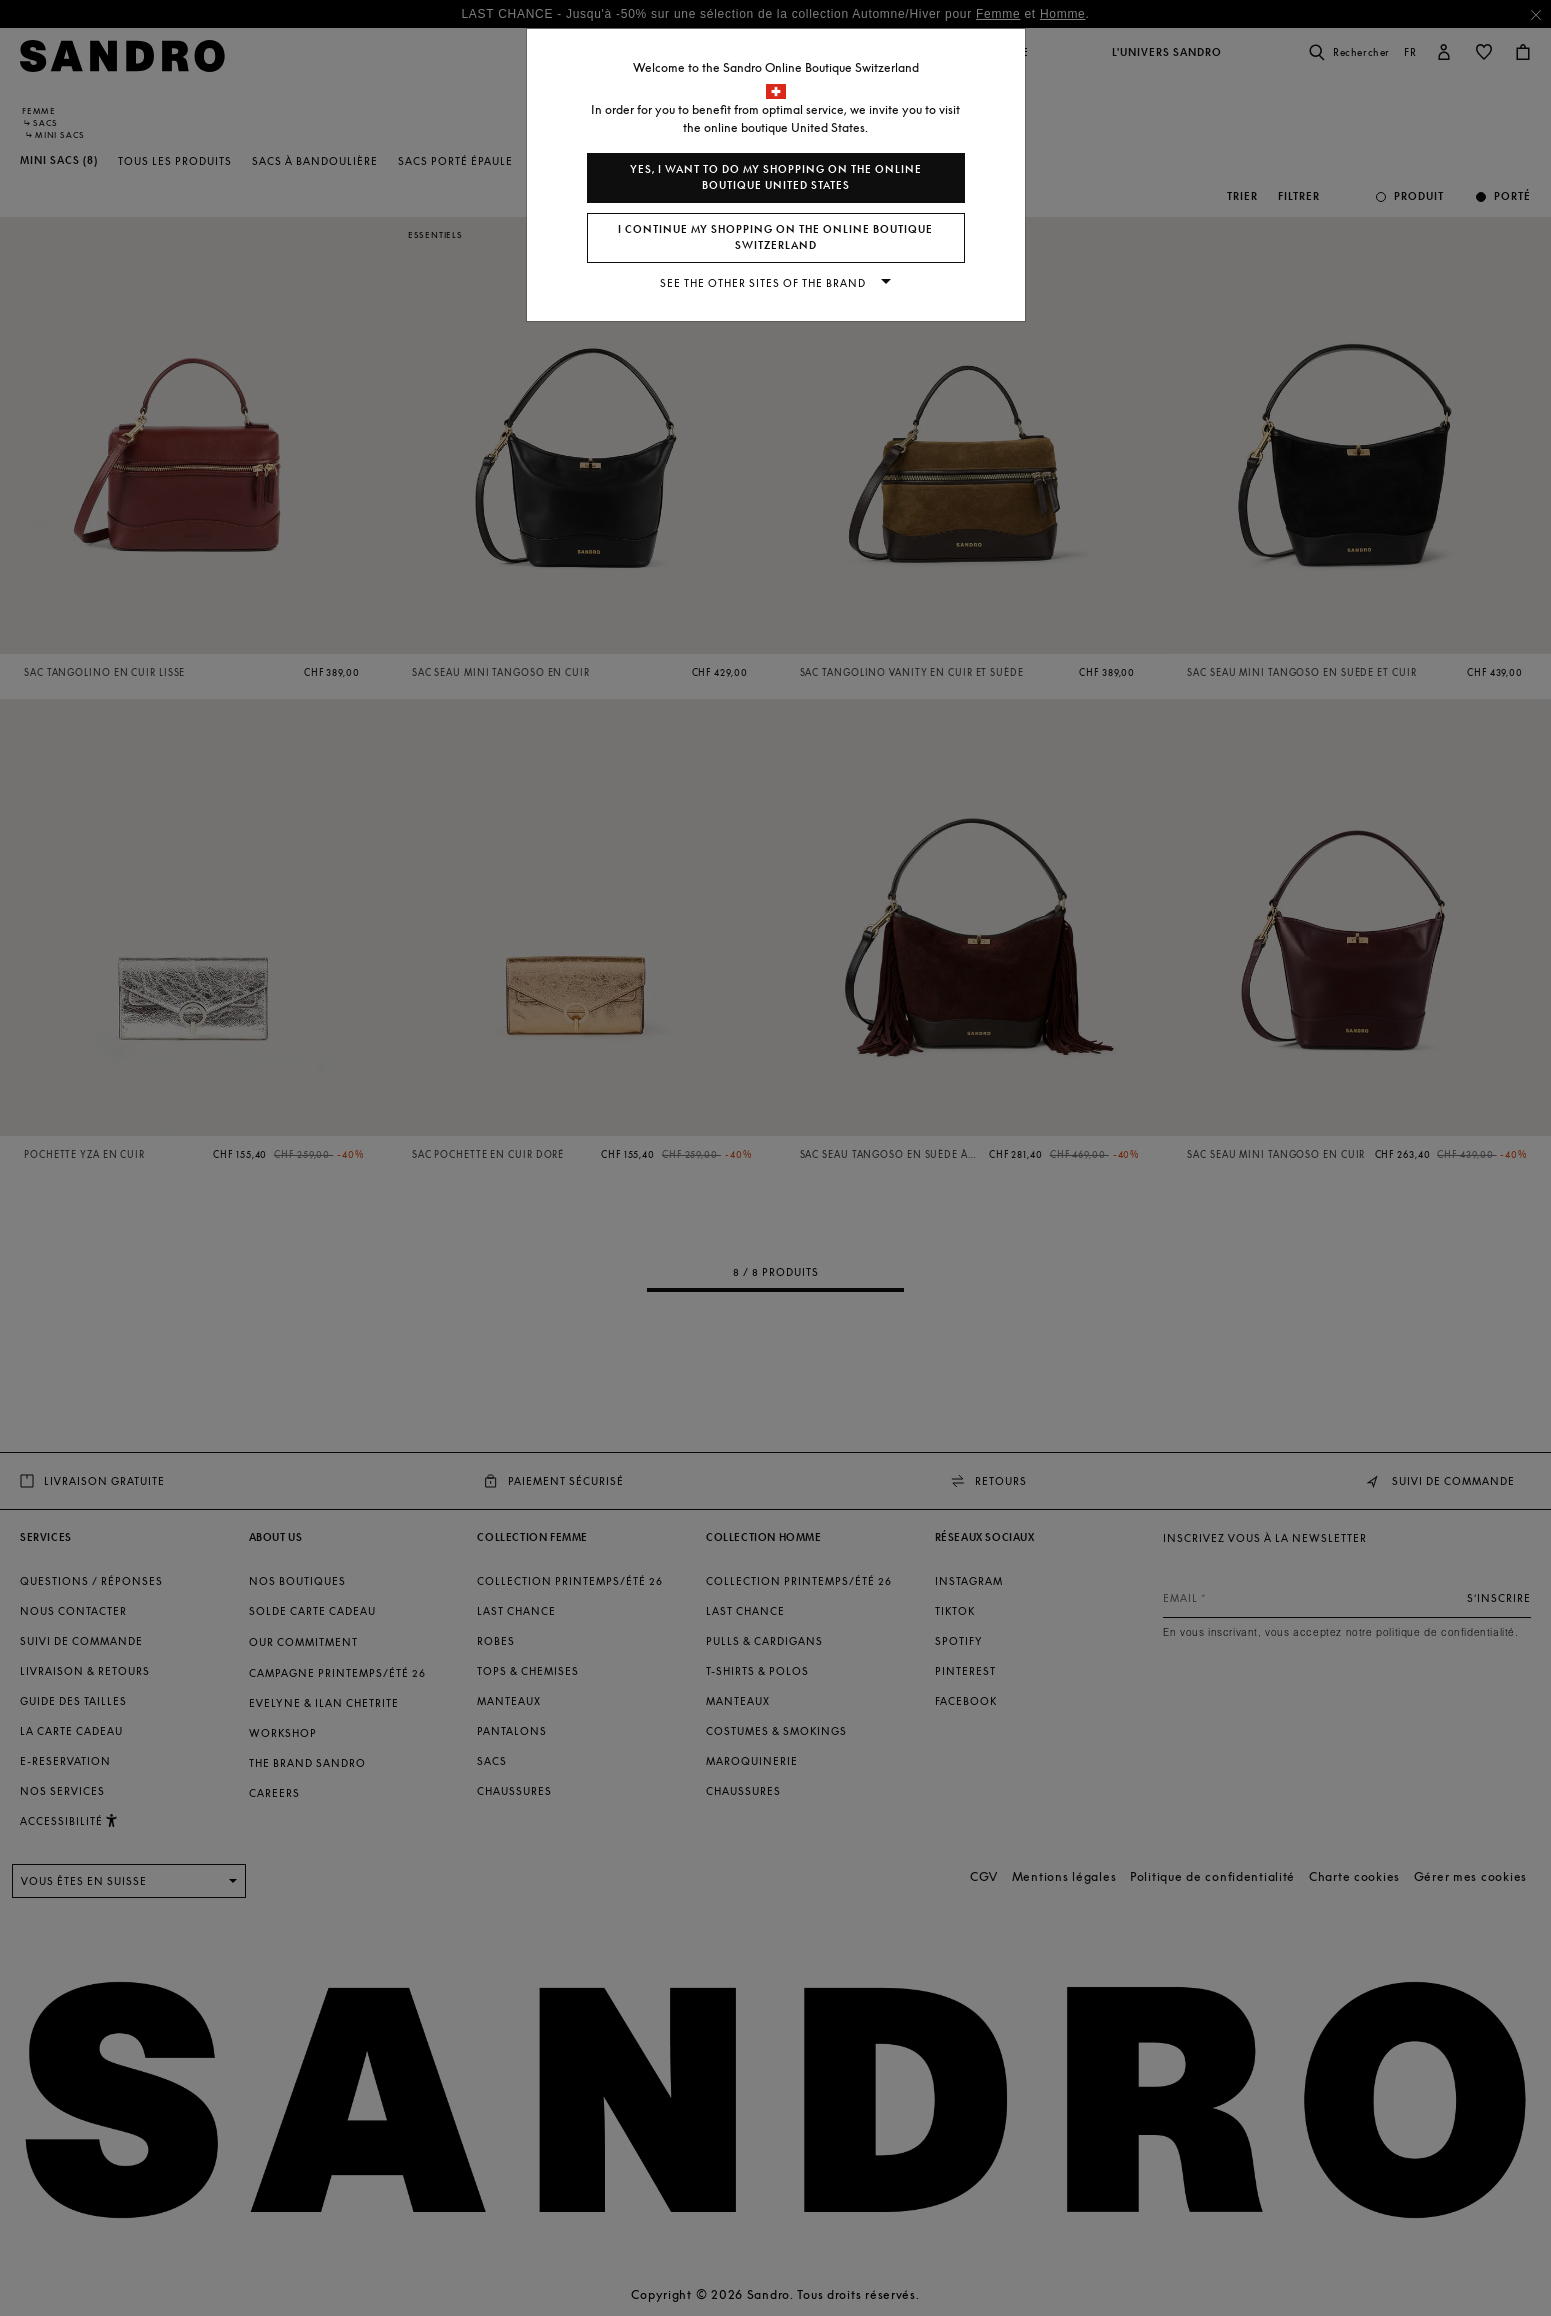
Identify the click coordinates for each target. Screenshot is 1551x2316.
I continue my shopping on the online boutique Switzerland (775, 237)
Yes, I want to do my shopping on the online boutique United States (776, 177)
